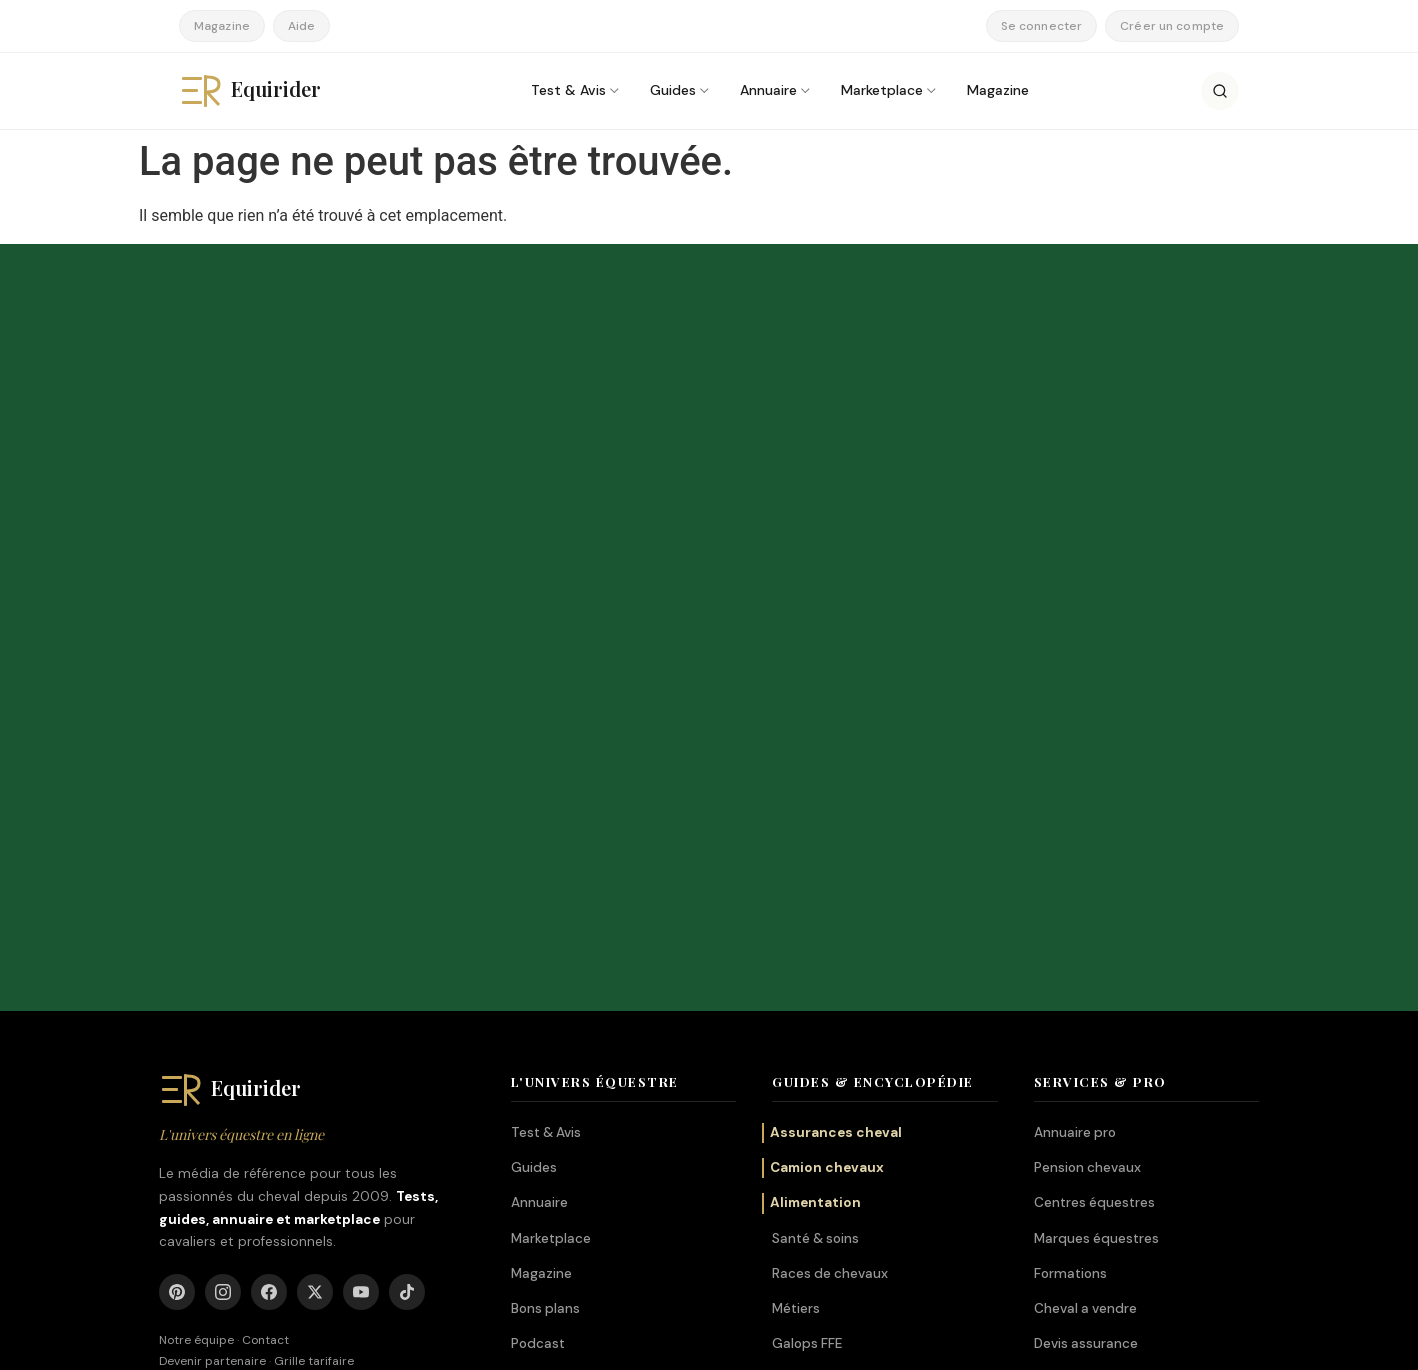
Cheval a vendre (1085, 879)
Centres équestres (1094, 773)
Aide (301, 26)
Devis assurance (1086, 914)
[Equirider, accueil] (269, 91)
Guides (673, 90)
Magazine (222, 26)
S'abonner (886, 445)
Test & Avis (568, 90)
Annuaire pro (1075, 703)
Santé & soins (815, 808)
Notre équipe (196, 911)
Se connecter (1041, 26)
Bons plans (545, 879)
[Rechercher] (1220, 91)
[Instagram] (223, 863)
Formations (1070, 843)
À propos (797, 1342)
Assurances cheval (836, 703)
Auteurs (870, 1342)
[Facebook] (269, 863)
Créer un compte (1172, 26)
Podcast (538, 914)
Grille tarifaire (314, 931)
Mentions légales (964, 1342)
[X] (315, 863)
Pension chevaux (1087, 738)
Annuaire (768, 90)
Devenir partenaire (212, 931)
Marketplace (882, 90)
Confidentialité (1128, 1342)
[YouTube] (361, 863)
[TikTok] (407, 863)
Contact (265, 911)
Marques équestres (1096, 808)
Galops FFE (807, 914)
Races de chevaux (830, 843)
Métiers (796, 879)
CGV (1049, 1342)
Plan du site (1227, 1342)
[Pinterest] (177, 863)
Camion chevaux (827, 738)
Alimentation (815, 773)
